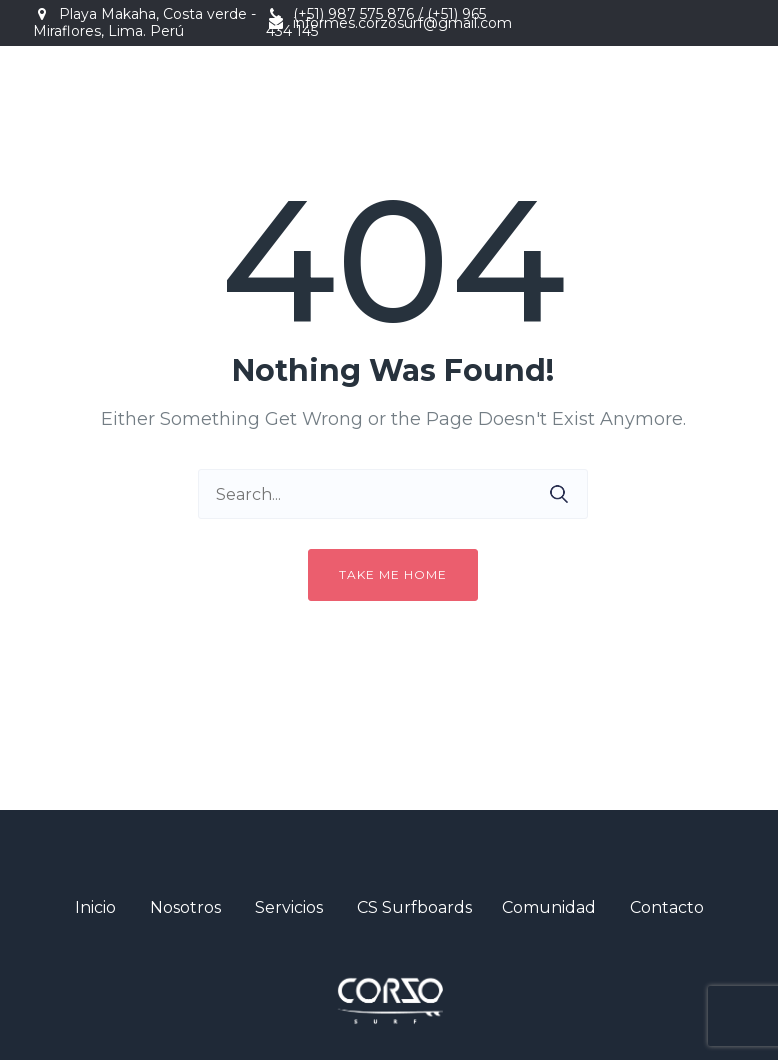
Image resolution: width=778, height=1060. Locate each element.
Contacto (667, 907)
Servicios (289, 907)
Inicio (95, 907)
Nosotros (185, 907)
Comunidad (549, 907)
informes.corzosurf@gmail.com (402, 23)
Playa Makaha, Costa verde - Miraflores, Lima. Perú (144, 22)
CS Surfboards (414, 907)
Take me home (393, 574)
